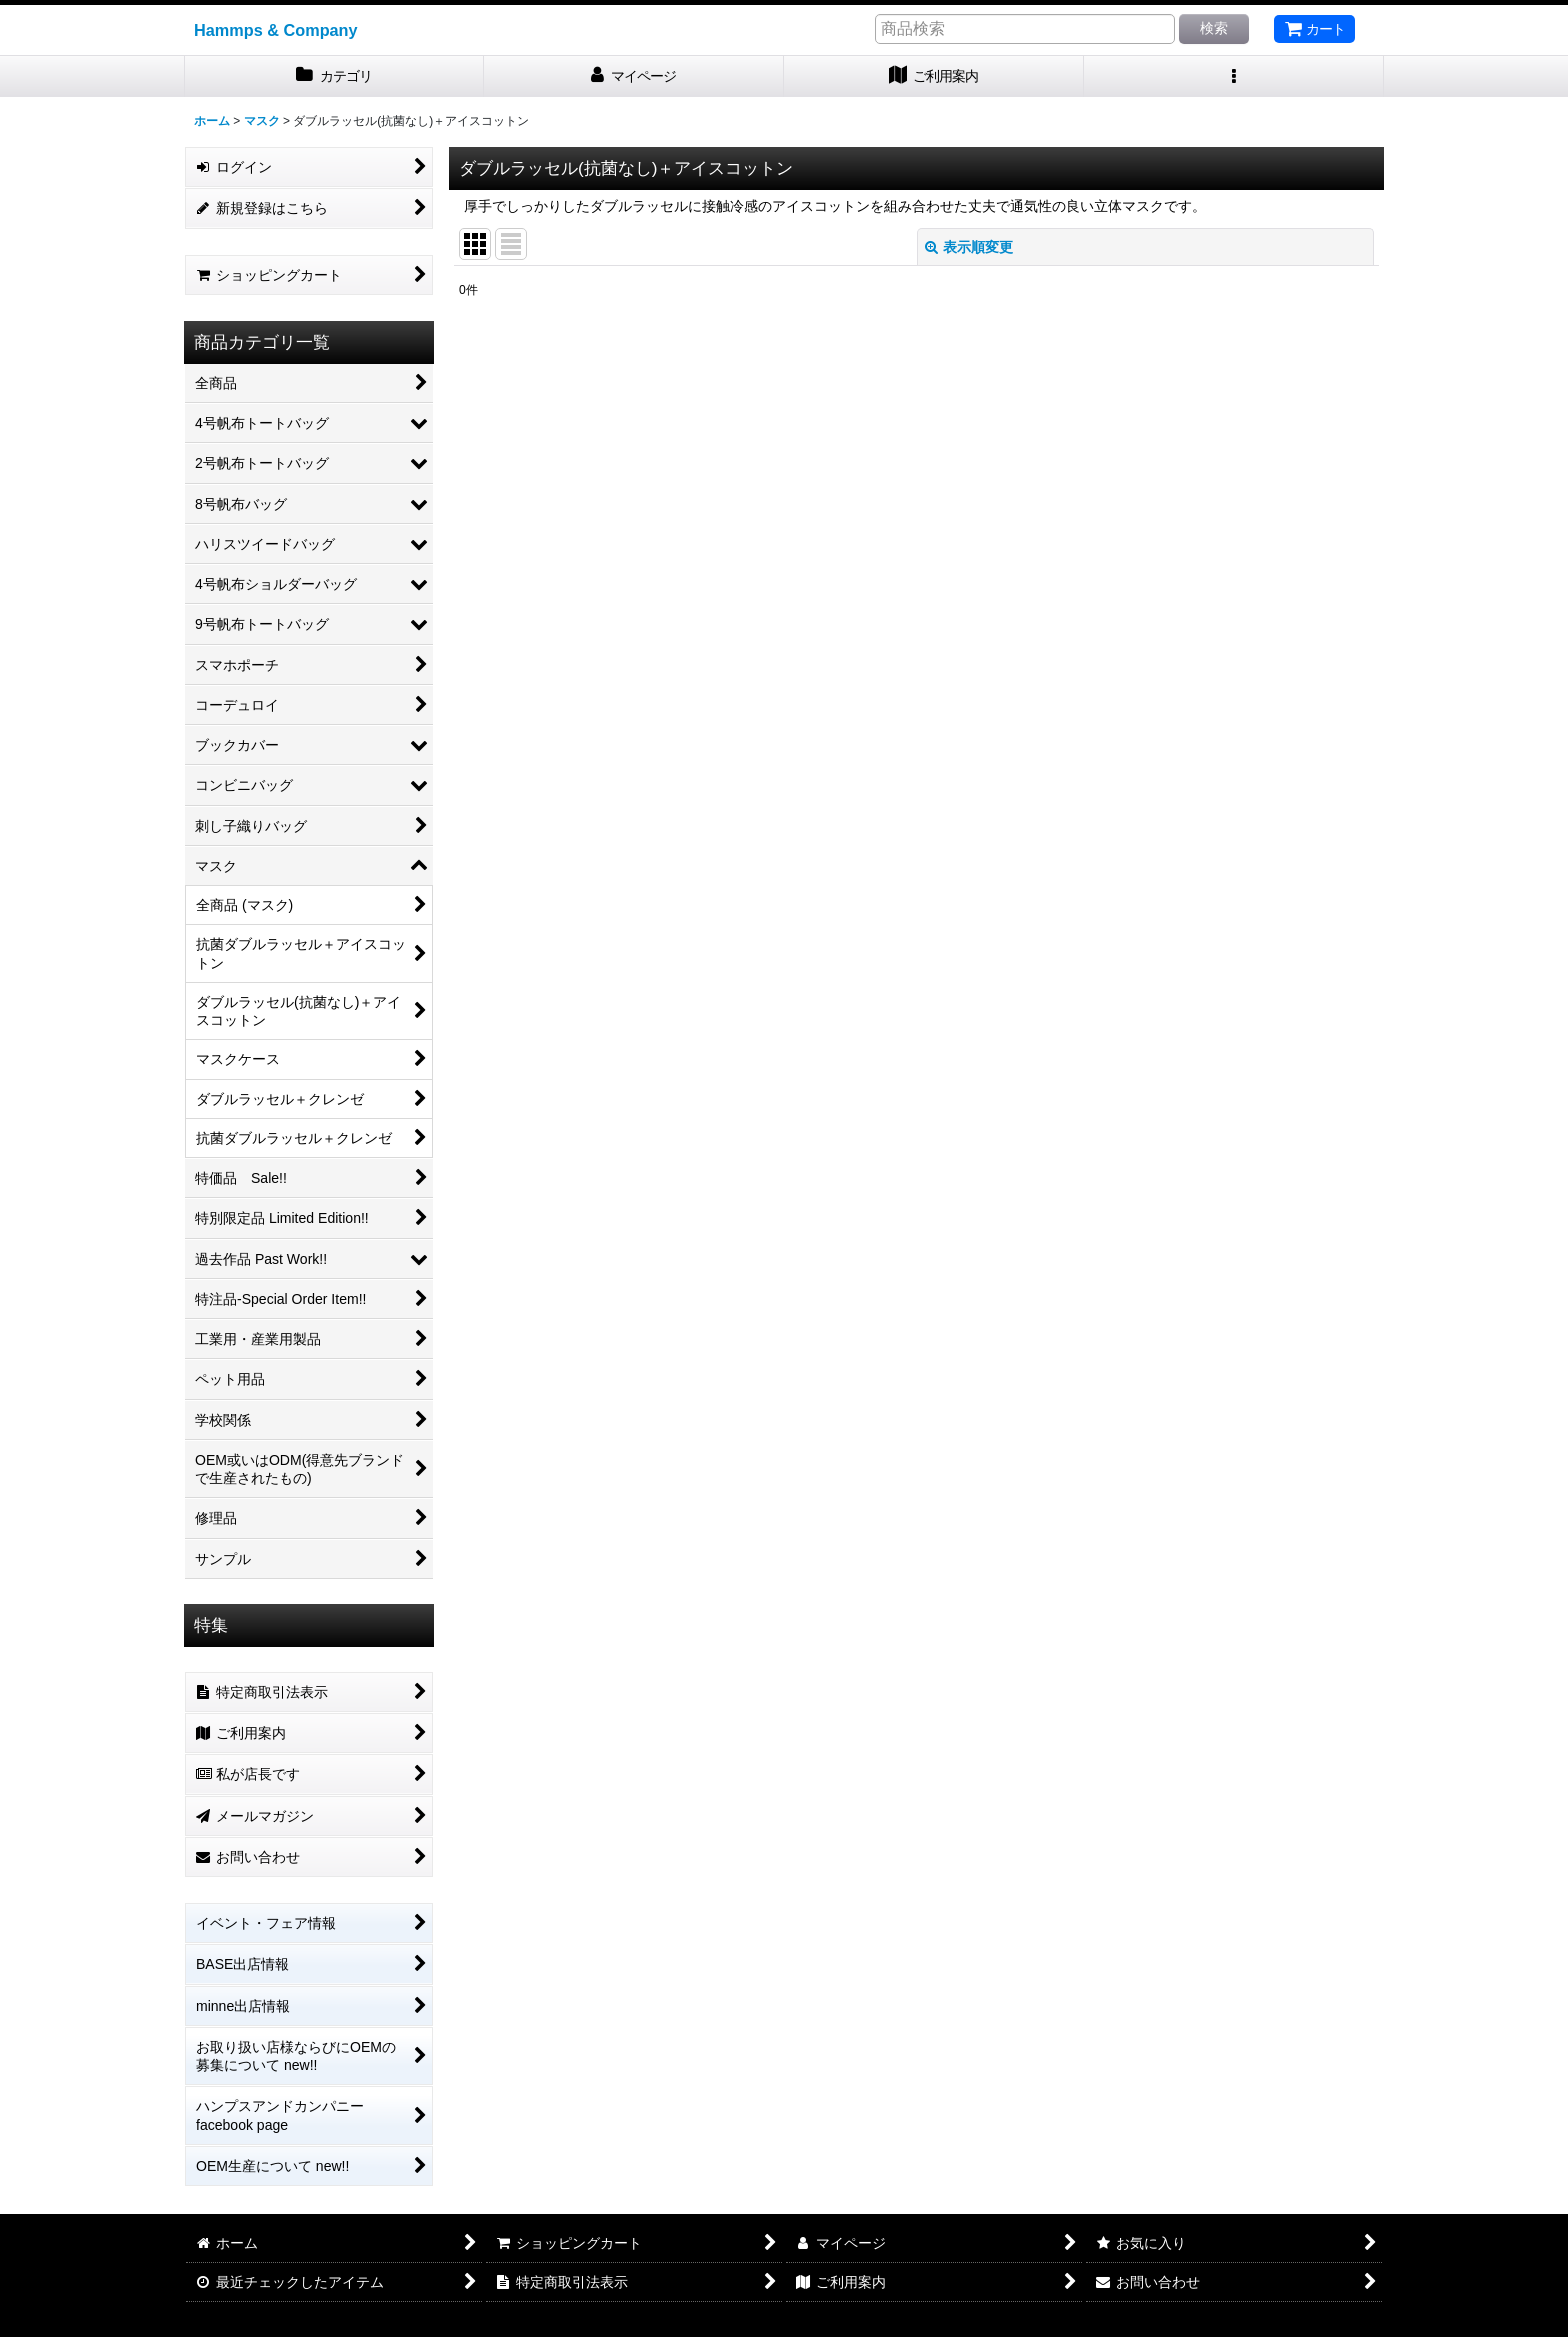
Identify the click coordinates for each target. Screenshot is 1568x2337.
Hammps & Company (276, 30)
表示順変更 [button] (969, 247)
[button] (1234, 76)
